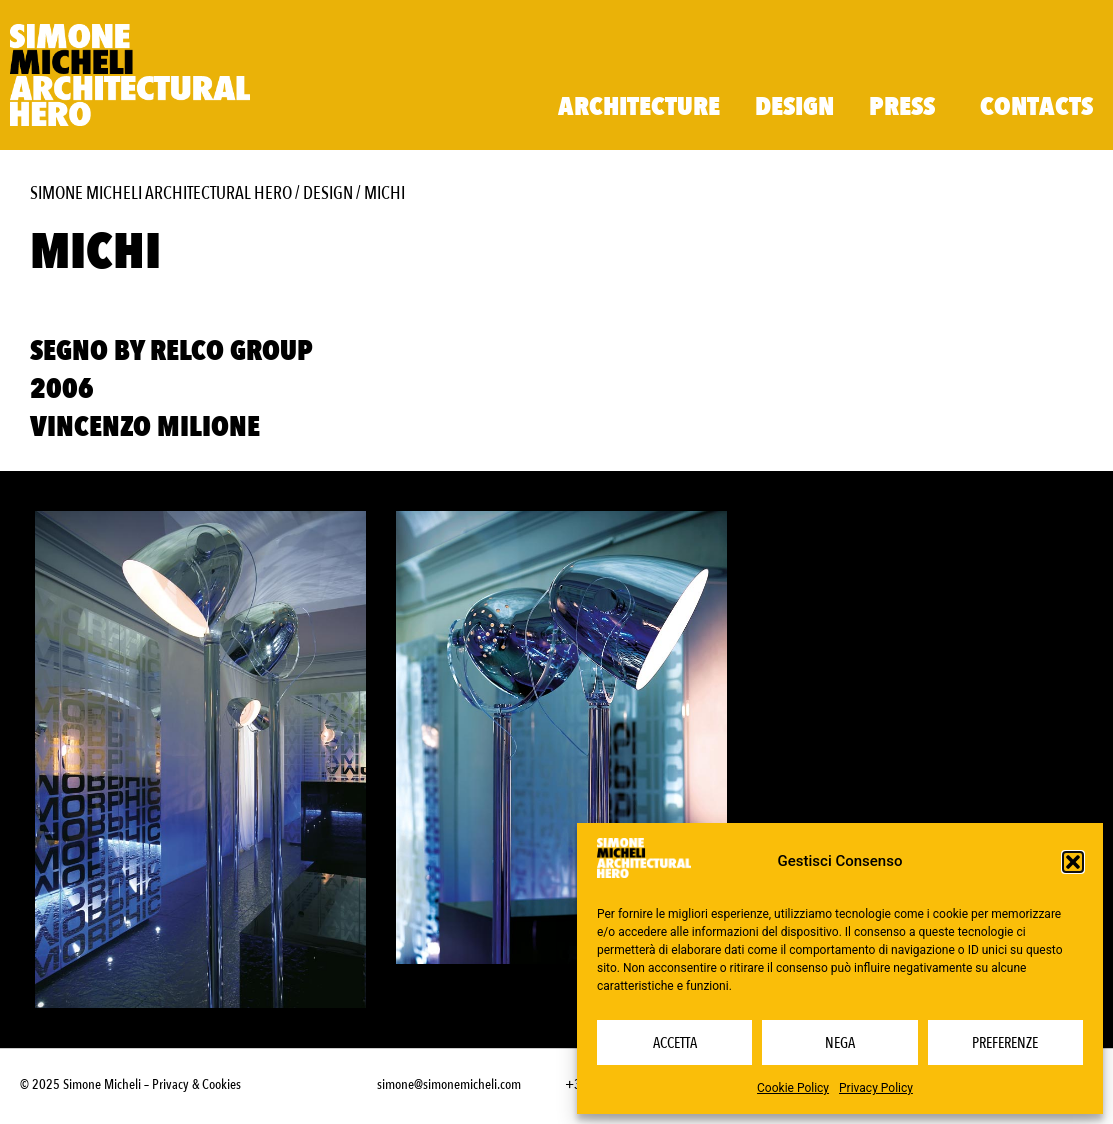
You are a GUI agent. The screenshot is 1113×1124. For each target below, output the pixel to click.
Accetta (675, 1043)
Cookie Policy (793, 1088)
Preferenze (1005, 1043)
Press (907, 107)
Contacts (1036, 107)
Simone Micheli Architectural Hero (161, 193)
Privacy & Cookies (196, 1084)
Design (794, 107)
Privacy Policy (876, 1088)
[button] (1073, 862)
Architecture (639, 107)
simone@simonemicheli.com (449, 1084)
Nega (840, 1043)
